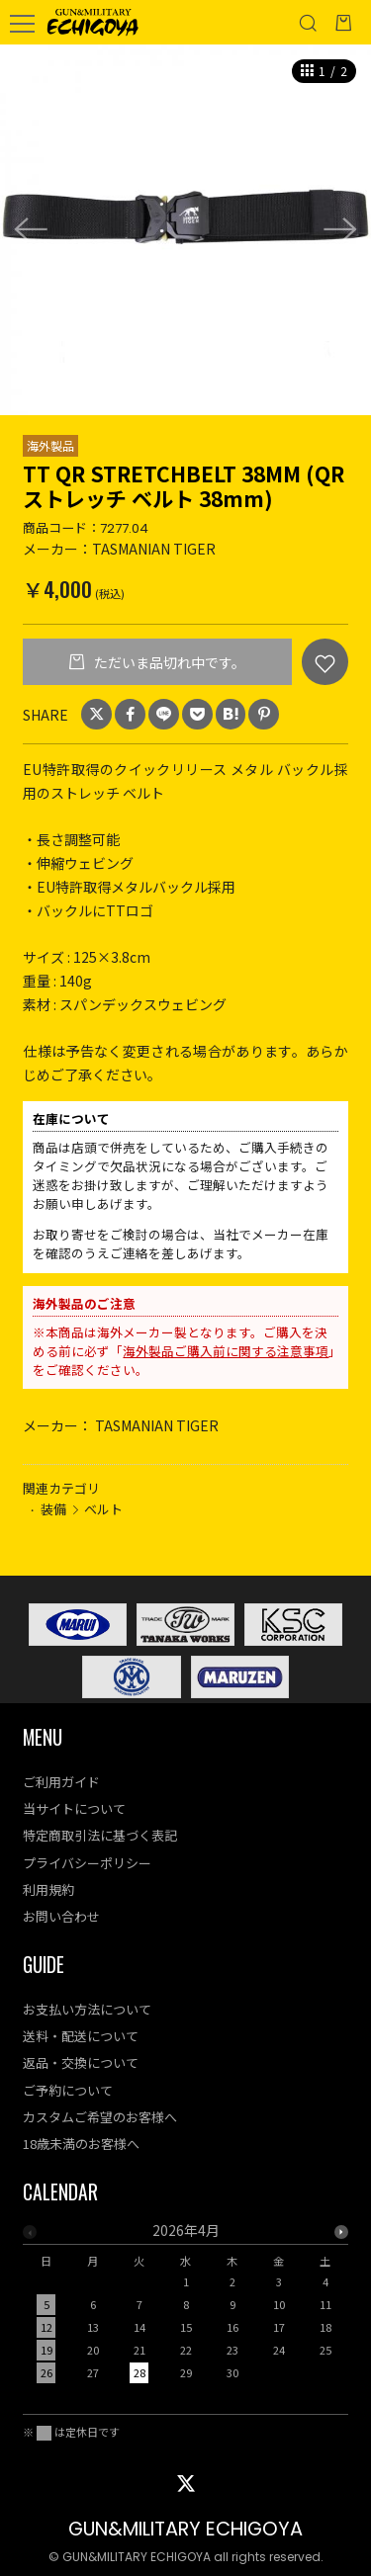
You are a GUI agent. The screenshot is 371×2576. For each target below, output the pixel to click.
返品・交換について (81, 2062)
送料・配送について (81, 2035)
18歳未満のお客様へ (81, 2143)
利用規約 (48, 1889)
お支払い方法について (87, 2009)
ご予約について (68, 2090)
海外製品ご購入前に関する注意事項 (225, 1350)
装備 (53, 1509)
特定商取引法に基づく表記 (100, 1835)
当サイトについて (74, 1808)
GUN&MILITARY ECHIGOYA (185, 2529)
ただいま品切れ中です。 (168, 662)
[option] (185, 229)
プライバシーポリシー (87, 1862)
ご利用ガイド (61, 1781)
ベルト (103, 1509)
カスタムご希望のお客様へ (100, 2116)
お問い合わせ (61, 1916)
